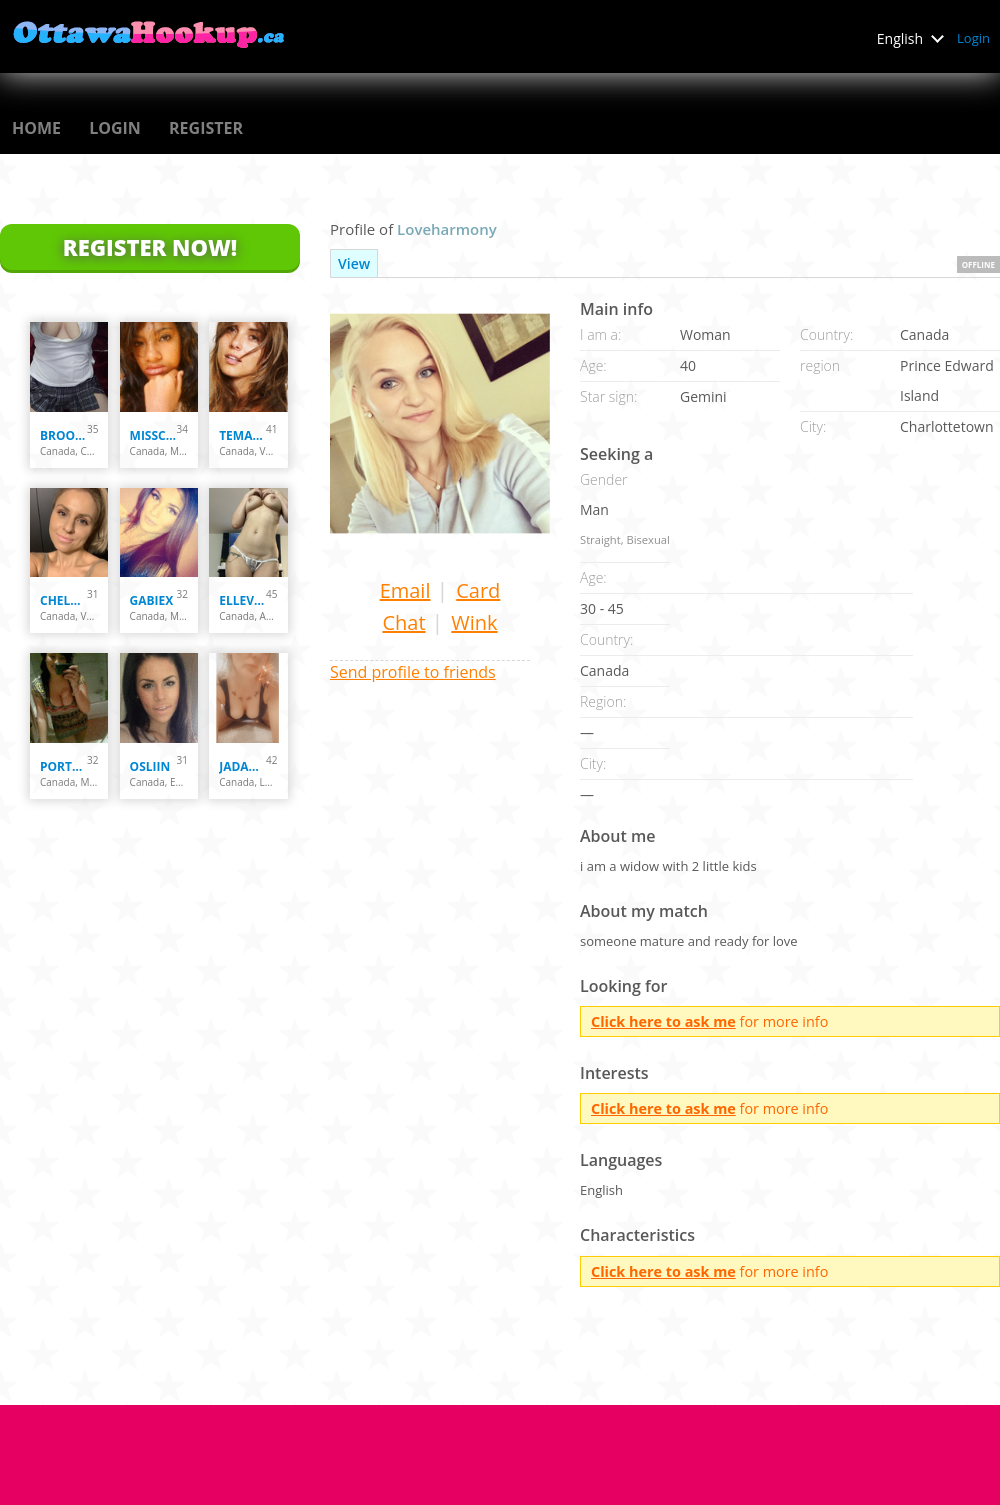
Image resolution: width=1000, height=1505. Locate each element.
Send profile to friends (413, 672)
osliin (150, 766)
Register (206, 128)
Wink (474, 622)
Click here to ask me (663, 1021)
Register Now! (150, 247)
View (354, 263)
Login (973, 38)
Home (36, 128)
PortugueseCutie (63, 766)
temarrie (242, 435)
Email (405, 590)
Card (478, 590)
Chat (403, 622)
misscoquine (153, 435)
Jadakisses (242, 766)
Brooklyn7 (63, 435)
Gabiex (152, 600)
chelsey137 (63, 600)
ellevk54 (242, 600)
